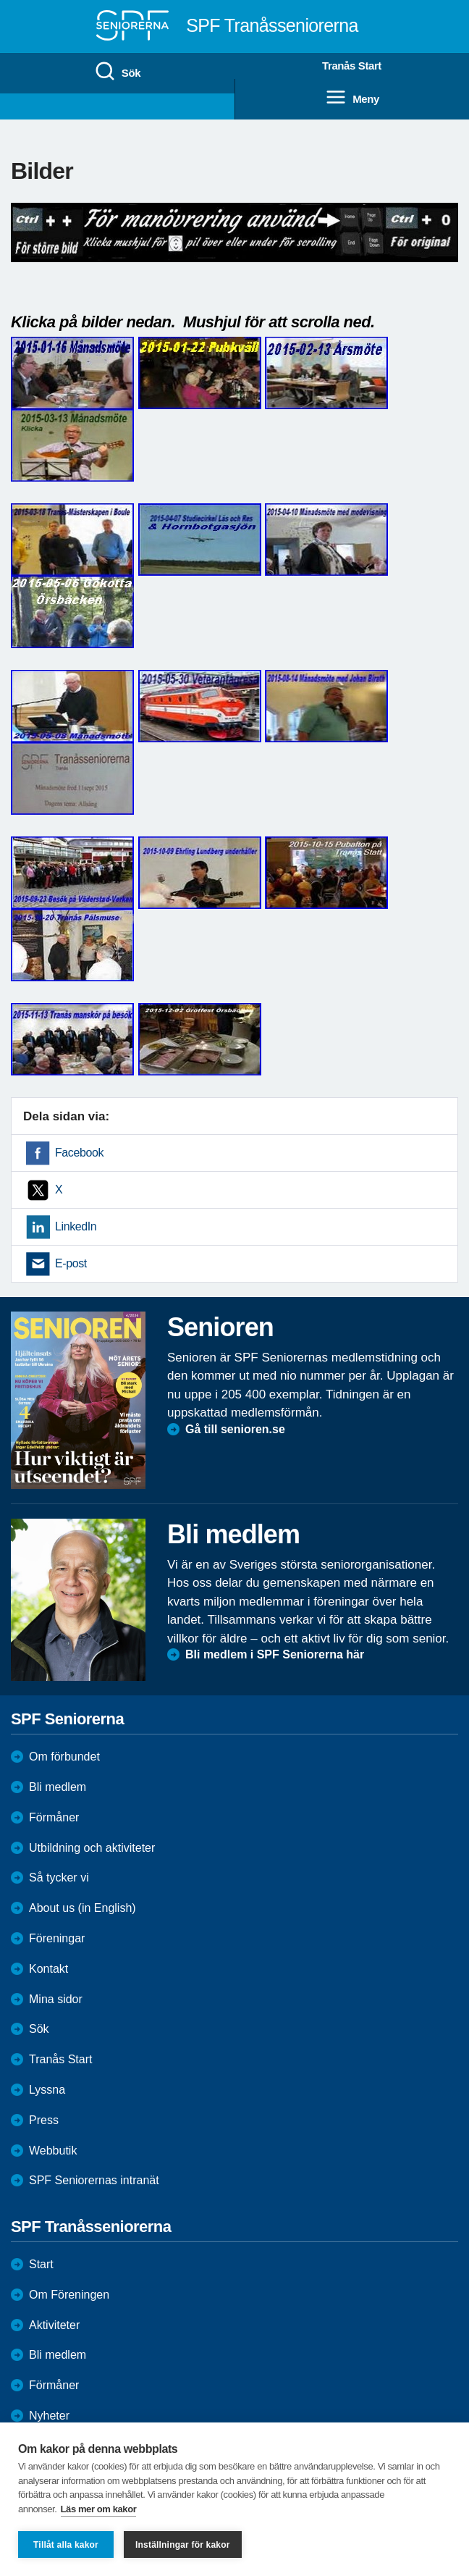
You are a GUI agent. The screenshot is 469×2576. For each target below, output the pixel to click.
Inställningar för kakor (182, 2545)
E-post (71, 1263)
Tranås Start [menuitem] (351, 65)
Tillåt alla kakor (65, 2545)
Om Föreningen (69, 2294)
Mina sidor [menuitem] (56, 1999)
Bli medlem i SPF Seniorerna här (274, 1654)
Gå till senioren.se (235, 1429)
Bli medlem (57, 1787)
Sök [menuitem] (117, 71)
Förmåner (54, 1817)
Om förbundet (64, 1756)
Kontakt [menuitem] (48, 1969)
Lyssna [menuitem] (47, 2090)
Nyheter (49, 2415)
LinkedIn (75, 1226)
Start (41, 2264)
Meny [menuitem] (352, 97)
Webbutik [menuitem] (53, 2150)
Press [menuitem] (44, 2120)
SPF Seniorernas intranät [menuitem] (94, 2180)
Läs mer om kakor (99, 2509)
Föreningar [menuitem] (57, 1938)
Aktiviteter (54, 2325)
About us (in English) (82, 1908)
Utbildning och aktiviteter (92, 1848)
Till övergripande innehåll (0, 0)
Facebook (79, 1152)
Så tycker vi (59, 1877)
